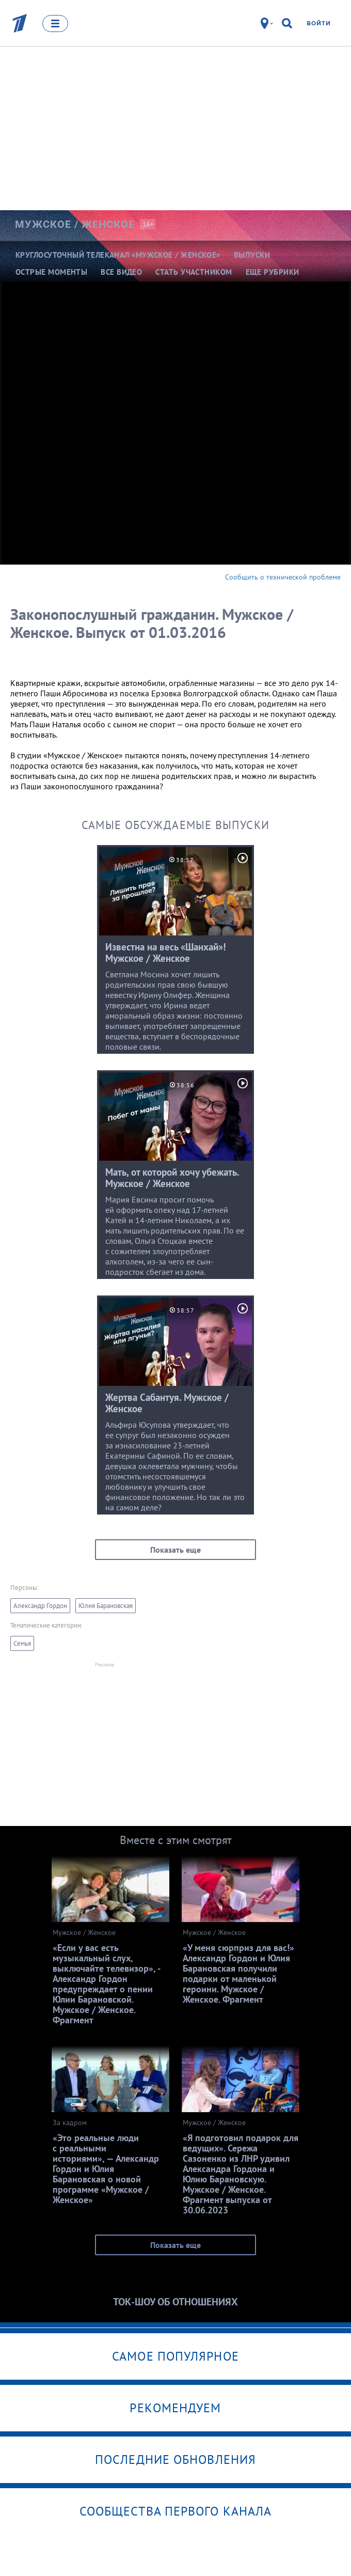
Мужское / (75, 224)
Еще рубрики (272, 272)
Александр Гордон (40, 1605)
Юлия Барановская (105, 1605)
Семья (22, 1643)
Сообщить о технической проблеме (283, 577)
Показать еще (175, 1549)
